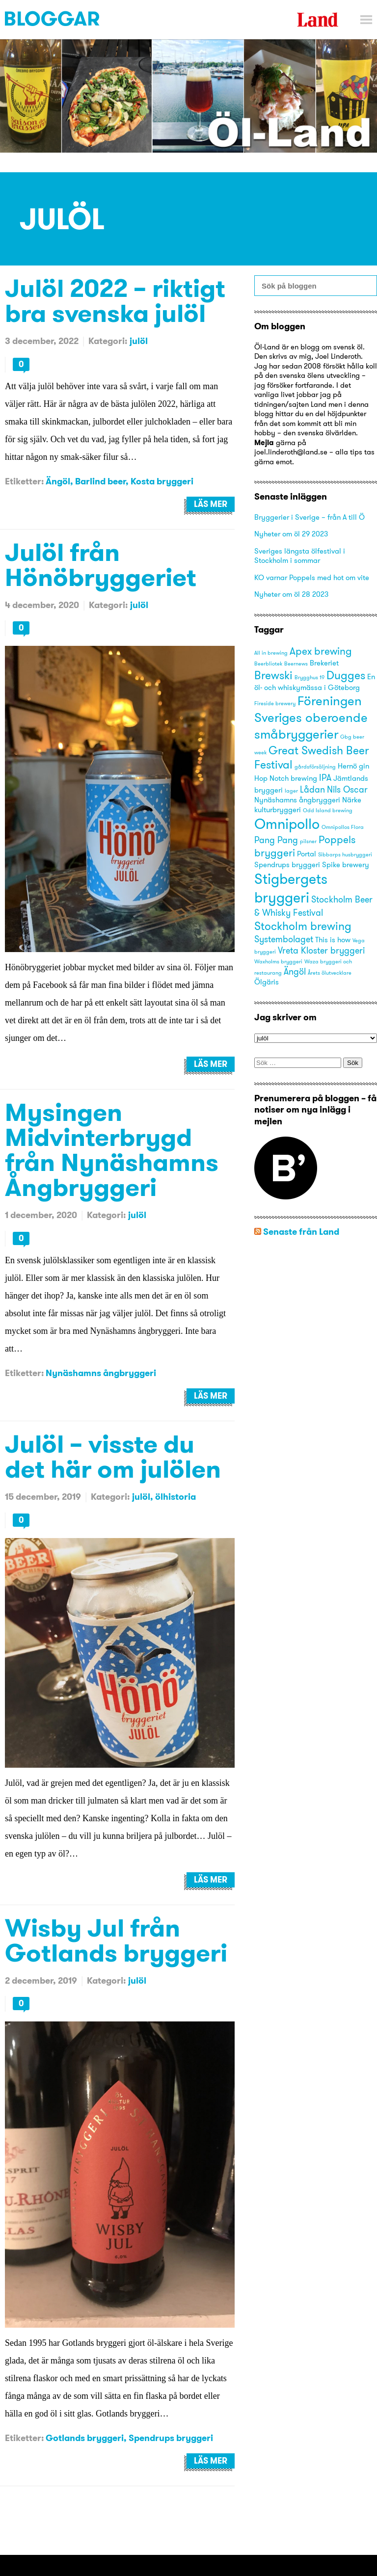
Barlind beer (100, 481)
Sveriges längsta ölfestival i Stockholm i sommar (299, 555)
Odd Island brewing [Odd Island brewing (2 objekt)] (327, 810)
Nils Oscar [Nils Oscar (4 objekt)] (347, 789)
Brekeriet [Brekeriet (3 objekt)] (324, 663)
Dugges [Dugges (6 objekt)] (345, 675)
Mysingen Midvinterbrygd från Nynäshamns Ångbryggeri (111, 1149)
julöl (139, 340)
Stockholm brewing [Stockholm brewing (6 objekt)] (302, 926)
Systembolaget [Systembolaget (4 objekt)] (283, 939)
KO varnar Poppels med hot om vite (311, 577)
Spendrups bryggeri (171, 2437)
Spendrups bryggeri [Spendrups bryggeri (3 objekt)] (287, 864)
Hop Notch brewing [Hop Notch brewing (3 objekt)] (285, 778)
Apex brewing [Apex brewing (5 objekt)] (321, 651)
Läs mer (210, 504)
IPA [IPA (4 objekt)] (325, 777)
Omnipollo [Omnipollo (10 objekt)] (287, 824)
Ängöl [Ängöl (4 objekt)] (295, 971)
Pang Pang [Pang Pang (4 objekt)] (276, 840)
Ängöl (58, 481)
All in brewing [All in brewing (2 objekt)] (271, 653)
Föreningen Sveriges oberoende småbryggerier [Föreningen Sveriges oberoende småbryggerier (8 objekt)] (311, 717)
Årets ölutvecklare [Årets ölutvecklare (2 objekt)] (329, 973)
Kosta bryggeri (162, 481)
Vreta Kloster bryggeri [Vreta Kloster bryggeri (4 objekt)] (321, 950)
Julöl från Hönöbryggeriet (100, 564)
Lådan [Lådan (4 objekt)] (312, 789)
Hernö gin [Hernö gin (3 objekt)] (353, 766)
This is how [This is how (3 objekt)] (332, 939)
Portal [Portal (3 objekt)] (306, 854)
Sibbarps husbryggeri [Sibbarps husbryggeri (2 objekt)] (345, 854)
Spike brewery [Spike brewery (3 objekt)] (345, 864)
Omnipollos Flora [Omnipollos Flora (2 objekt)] (343, 827)
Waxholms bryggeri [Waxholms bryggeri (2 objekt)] (278, 961)
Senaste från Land (301, 1231)
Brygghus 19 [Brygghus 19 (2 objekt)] (309, 677)
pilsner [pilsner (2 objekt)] (308, 841)
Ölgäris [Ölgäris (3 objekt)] (266, 982)
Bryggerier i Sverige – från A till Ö (309, 517)
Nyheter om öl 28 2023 (291, 594)
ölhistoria (175, 1496)
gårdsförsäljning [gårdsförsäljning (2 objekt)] (315, 767)
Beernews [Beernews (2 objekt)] (296, 664)
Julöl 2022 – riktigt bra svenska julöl (115, 300)
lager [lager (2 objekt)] (291, 791)
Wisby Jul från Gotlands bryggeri (116, 1940)
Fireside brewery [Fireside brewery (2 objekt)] (275, 703)
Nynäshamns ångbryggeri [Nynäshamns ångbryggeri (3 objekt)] (297, 800)
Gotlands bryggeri (85, 2437)
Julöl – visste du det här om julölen (113, 1456)
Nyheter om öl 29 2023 (291, 533)
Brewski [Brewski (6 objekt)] (273, 675)
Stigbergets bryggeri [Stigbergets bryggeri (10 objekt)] (290, 888)
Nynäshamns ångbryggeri (101, 1373)
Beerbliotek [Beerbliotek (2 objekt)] (268, 664)
